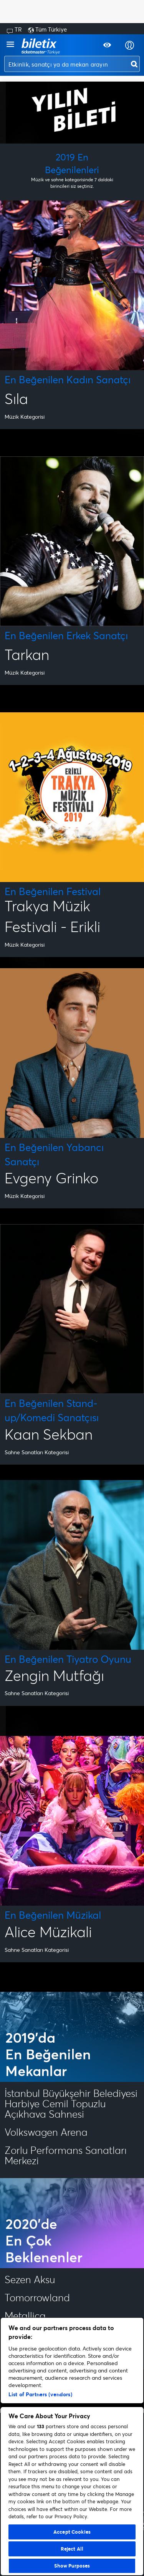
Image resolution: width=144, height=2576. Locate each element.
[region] (72, 2446)
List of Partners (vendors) (40, 2394)
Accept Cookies (72, 2531)
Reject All (72, 2548)
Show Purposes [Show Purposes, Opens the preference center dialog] (72, 2565)
